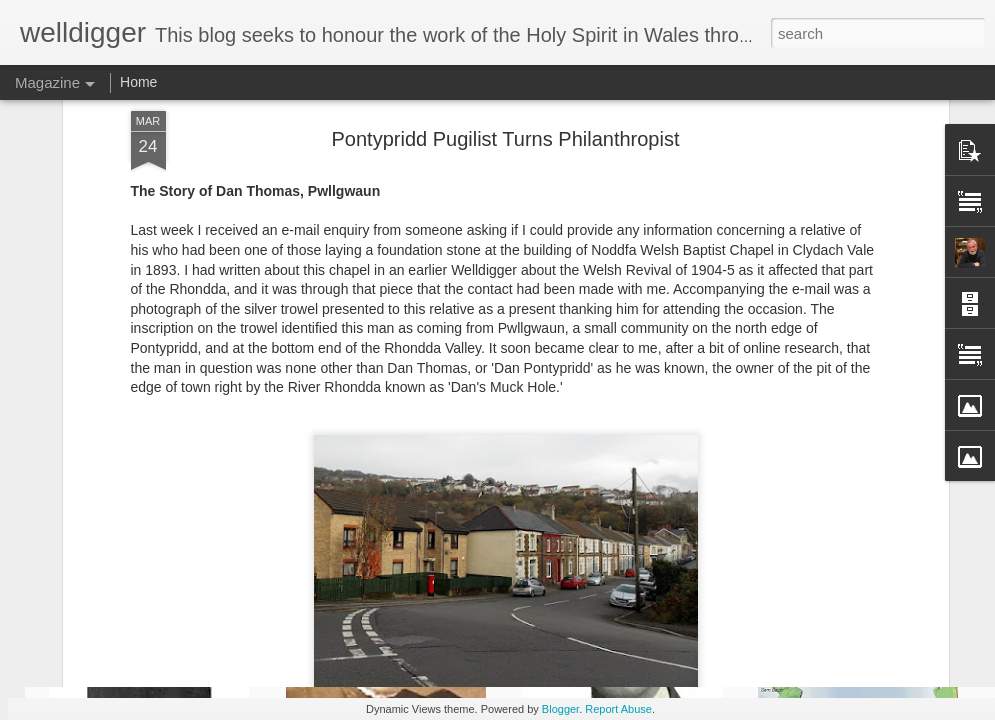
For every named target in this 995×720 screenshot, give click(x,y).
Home (138, 82)
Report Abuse (618, 709)
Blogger (560, 709)
